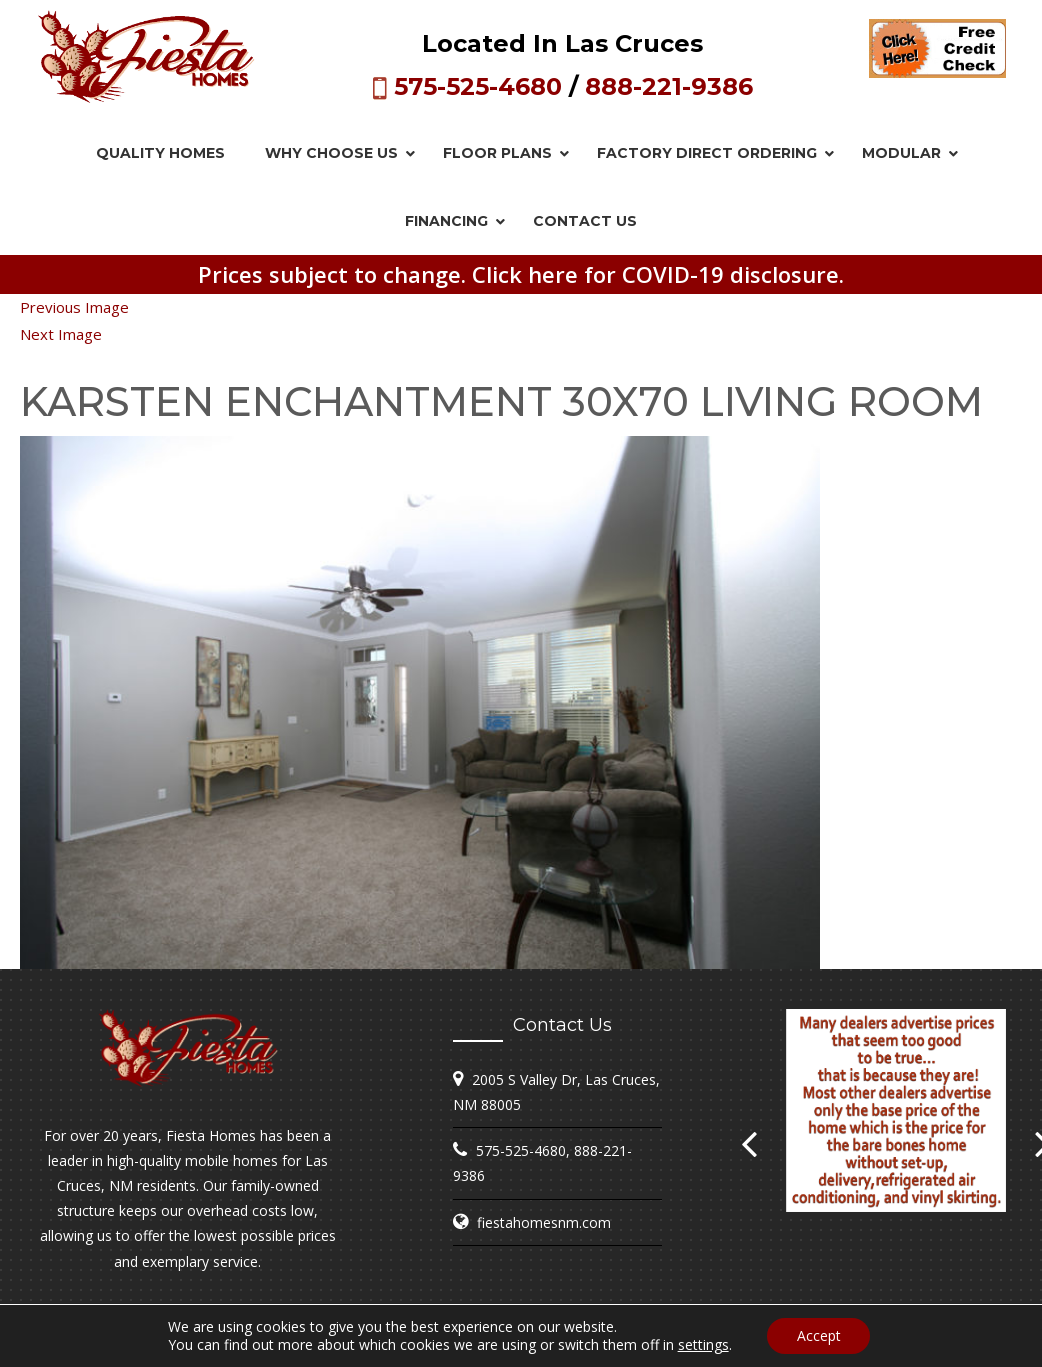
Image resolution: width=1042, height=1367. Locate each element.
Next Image (61, 334)
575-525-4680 (478, 86)
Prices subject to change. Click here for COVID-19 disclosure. (521, 274)
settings (702, 1345)
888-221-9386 (669, 86)
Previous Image (74, 307)
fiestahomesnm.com (544, 1222)
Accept (819, 1335)
